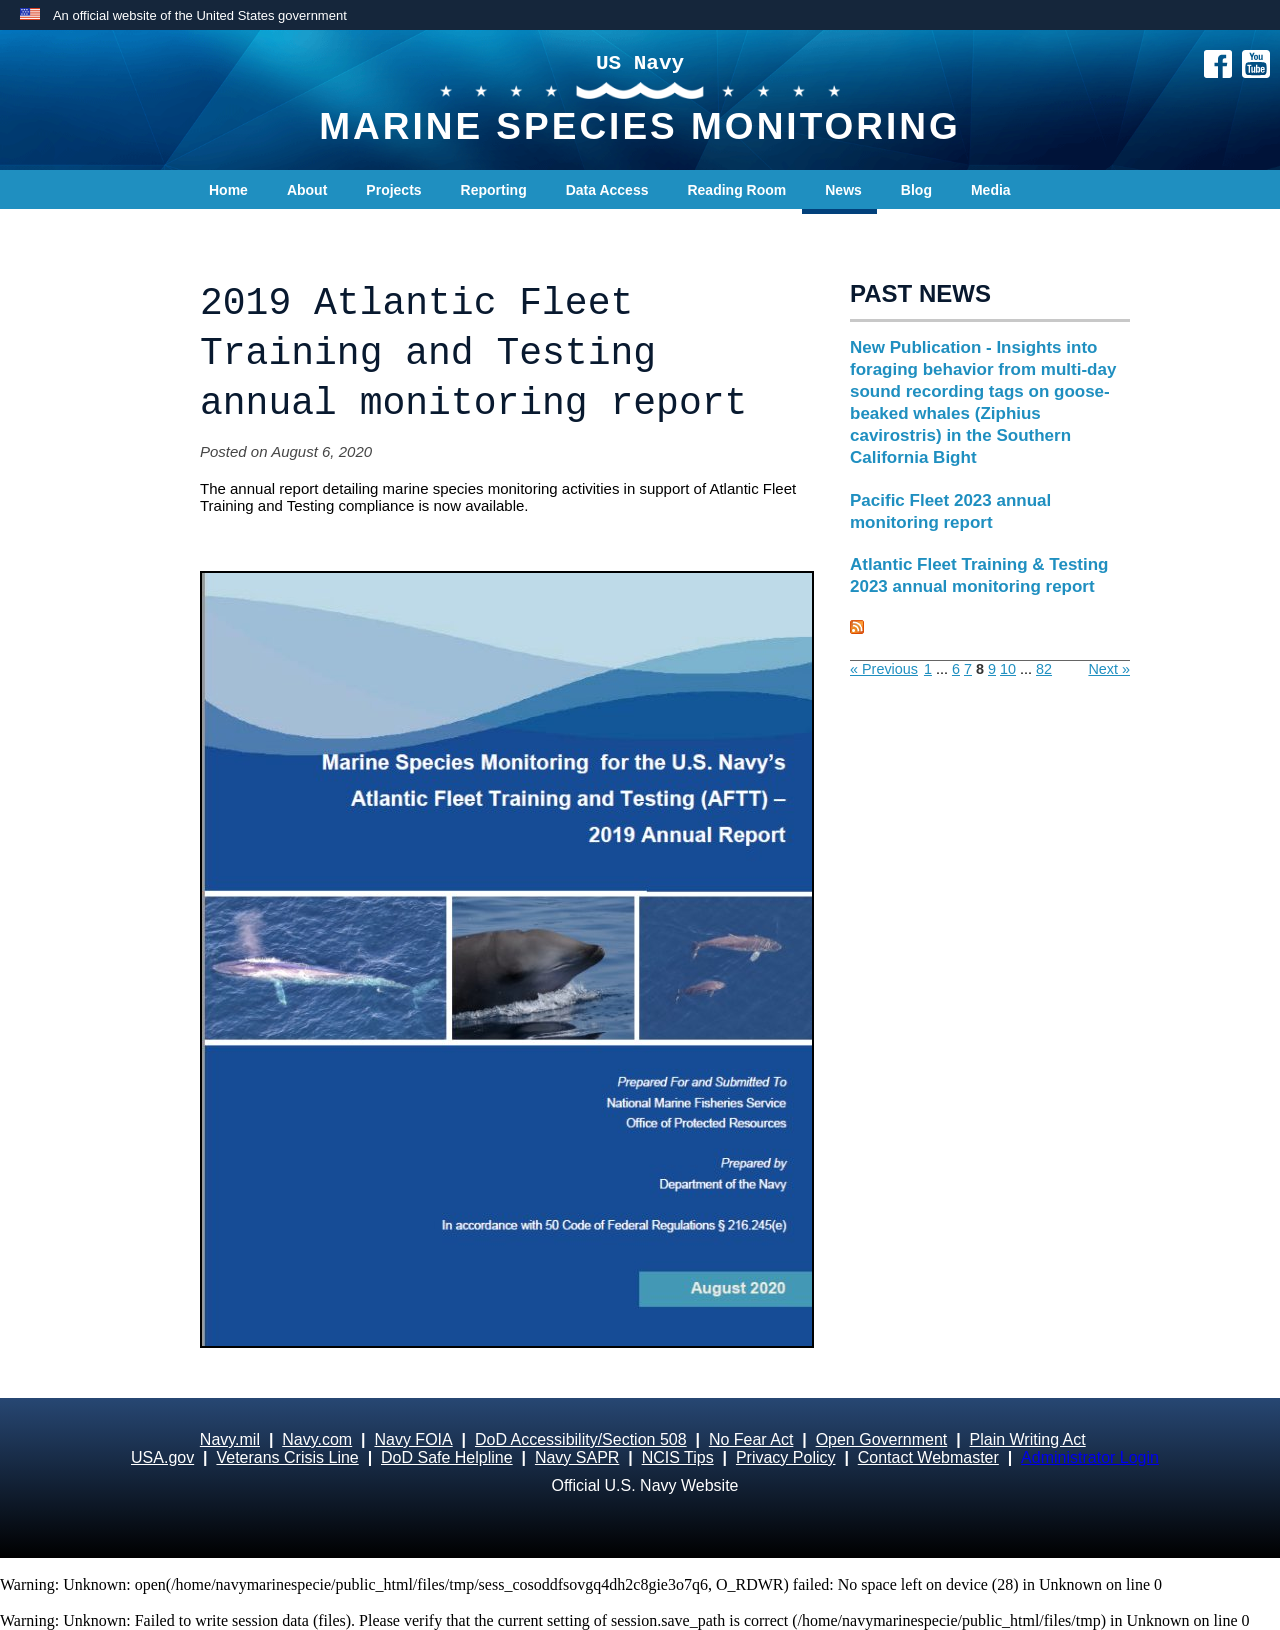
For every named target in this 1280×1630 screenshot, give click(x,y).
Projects (393, 190)
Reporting (494, 190)
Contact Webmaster (928, 1457)
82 (1044, 669)
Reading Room (736, 190)
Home (228, 190)
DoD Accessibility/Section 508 (581, 1439)
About (307, 190)
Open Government (882, 1439)
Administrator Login (1090, 1457)
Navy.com (317, 1439)
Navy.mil (230, 1439)
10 (1008, 669)
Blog (916, 190)
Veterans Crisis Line (287, 1457)
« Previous (884, 669)
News (843, 190)
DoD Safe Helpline (447, 1457)
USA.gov (162, 1457)
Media (991, 190)
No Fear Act (751, 1439)
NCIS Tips (678, 1457)
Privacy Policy (786, 1457)
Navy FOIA (413, 1439)
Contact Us (246, 230)
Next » (1109, 669)
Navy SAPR (577, 1457)
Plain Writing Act (1028, 1439)
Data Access (607, 190)
